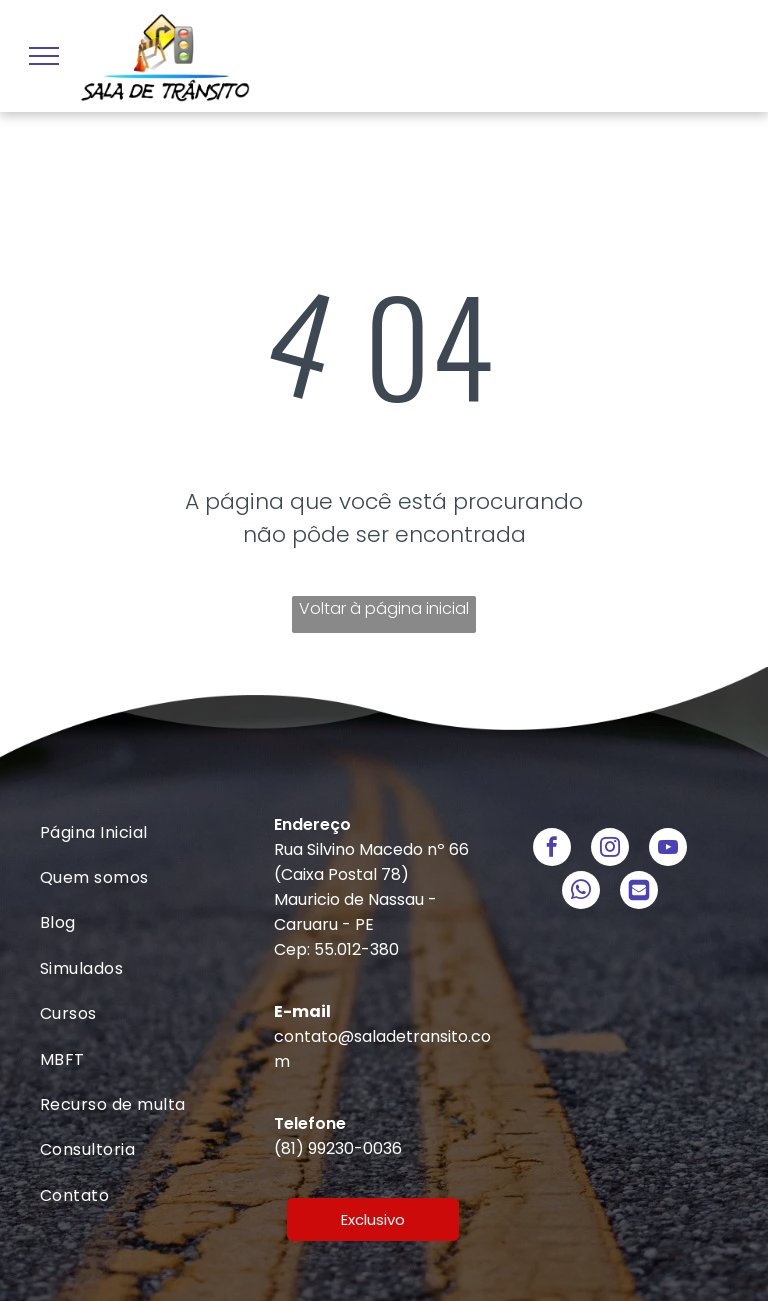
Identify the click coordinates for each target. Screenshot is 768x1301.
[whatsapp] (581, 892)
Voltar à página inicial (384, 608)
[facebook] (552, 849)
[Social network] (639, 892)
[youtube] (668, 849)
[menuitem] (149, 832)
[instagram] (610, 849)
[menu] (44, 56)
